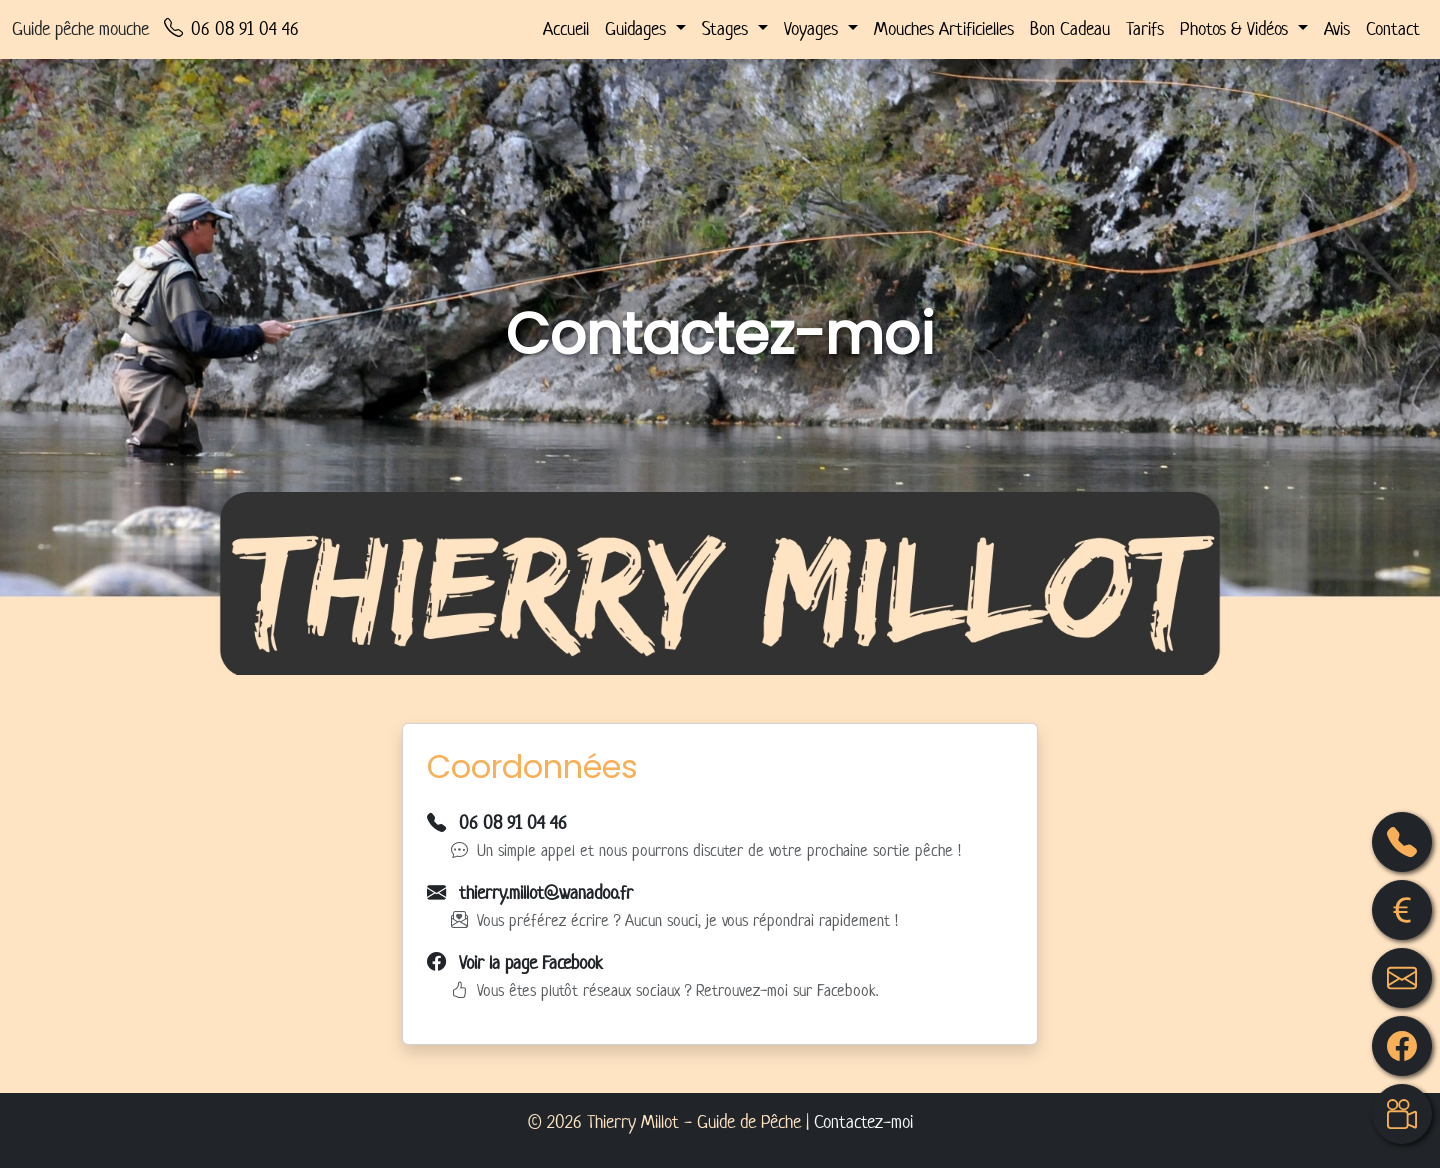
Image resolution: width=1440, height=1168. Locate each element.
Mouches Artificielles (944, 28)
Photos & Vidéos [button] (1236, 28)
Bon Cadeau (1070, 28)
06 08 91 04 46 (231, 29)
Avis (1337, 28)
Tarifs (1145, 28)
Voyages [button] (813, 28)
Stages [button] (727, 28)
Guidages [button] (638, 28)
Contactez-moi (863, 1121)
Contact (1393, 28)
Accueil (566, 28)
